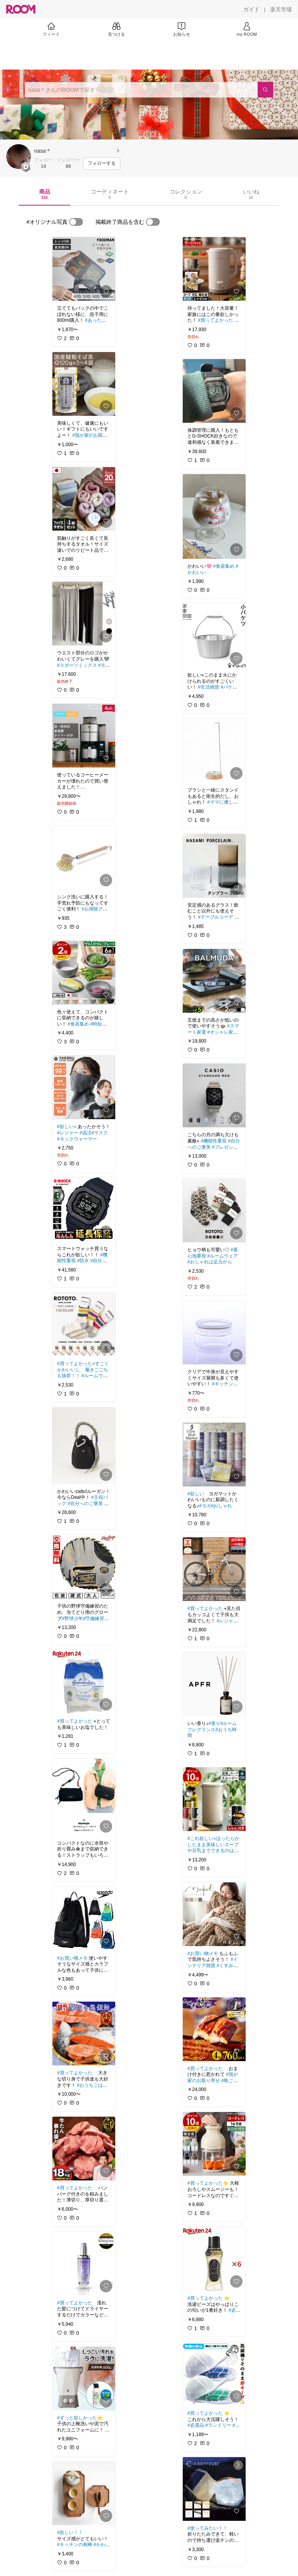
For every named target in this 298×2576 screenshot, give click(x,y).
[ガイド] (251, 9)
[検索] (265, 90)
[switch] (76, 222)
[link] (83, 269)
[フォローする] (101, 163)
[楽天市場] (281, 9)
